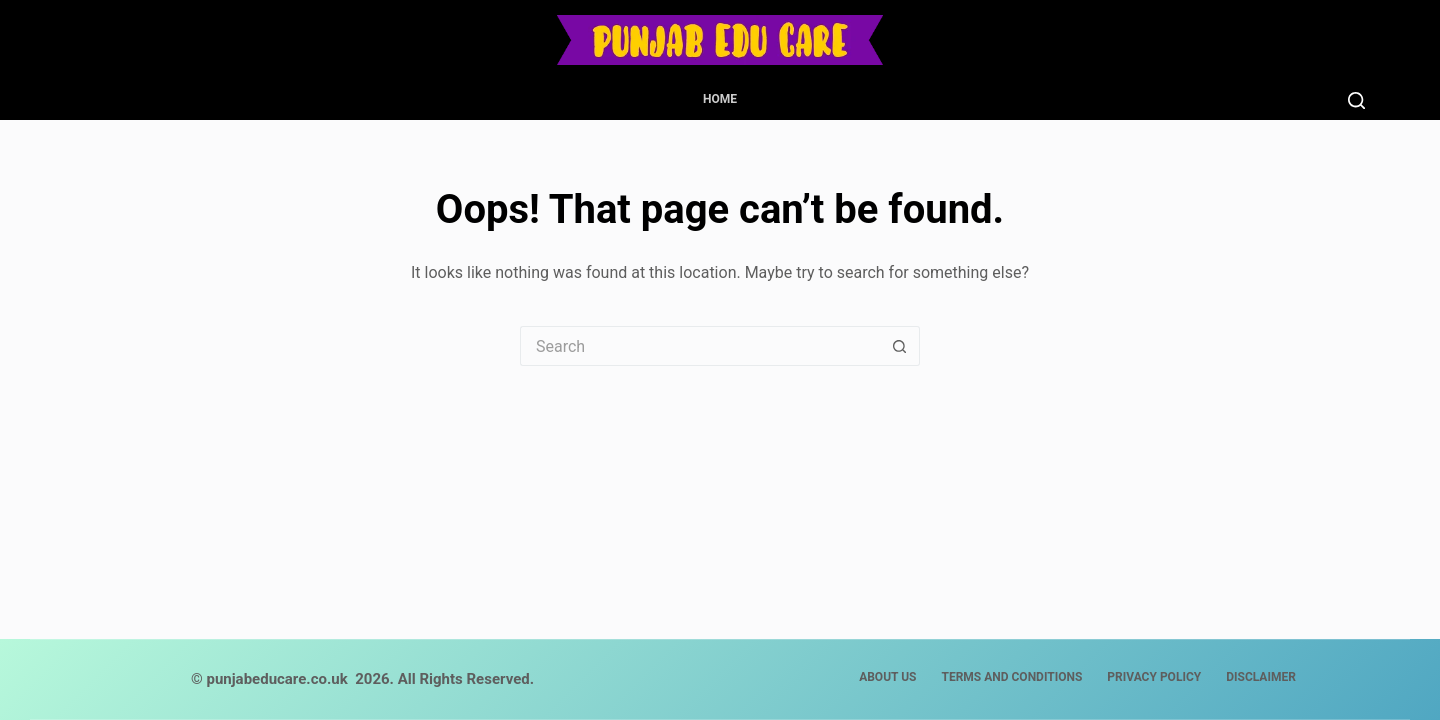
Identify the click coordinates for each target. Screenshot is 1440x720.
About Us (887, 677)
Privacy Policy (1154, 677)
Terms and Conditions (1011, 677)
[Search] (1356, 100)
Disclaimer (1261, 677)
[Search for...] (700, 346)
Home (720, 99)
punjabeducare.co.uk (276, 679)
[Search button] (900, 346)
